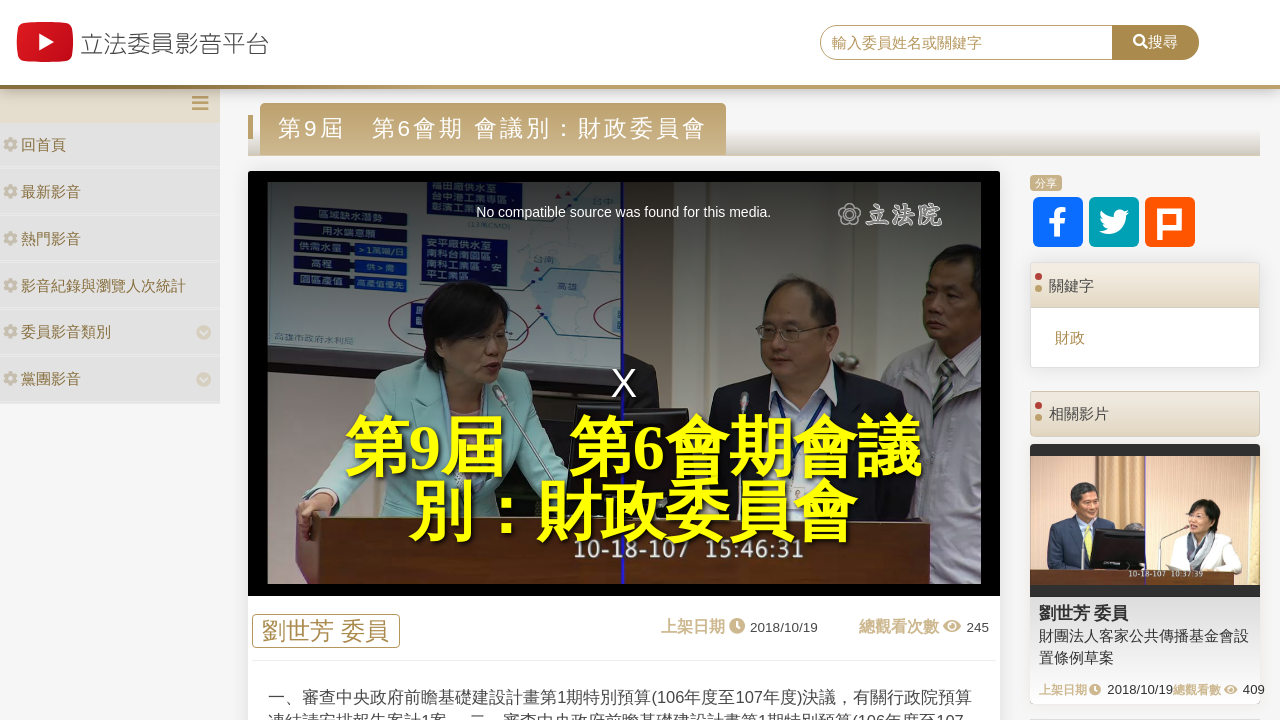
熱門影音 (42, 238)
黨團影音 (42, 378)
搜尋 (1155, 41)
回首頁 (34, 144)
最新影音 (42, 191)
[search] (966, 43)
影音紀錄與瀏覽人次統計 (94, 285)
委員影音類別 (57, 331)
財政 (1070, 337)
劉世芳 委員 (325, 631)
